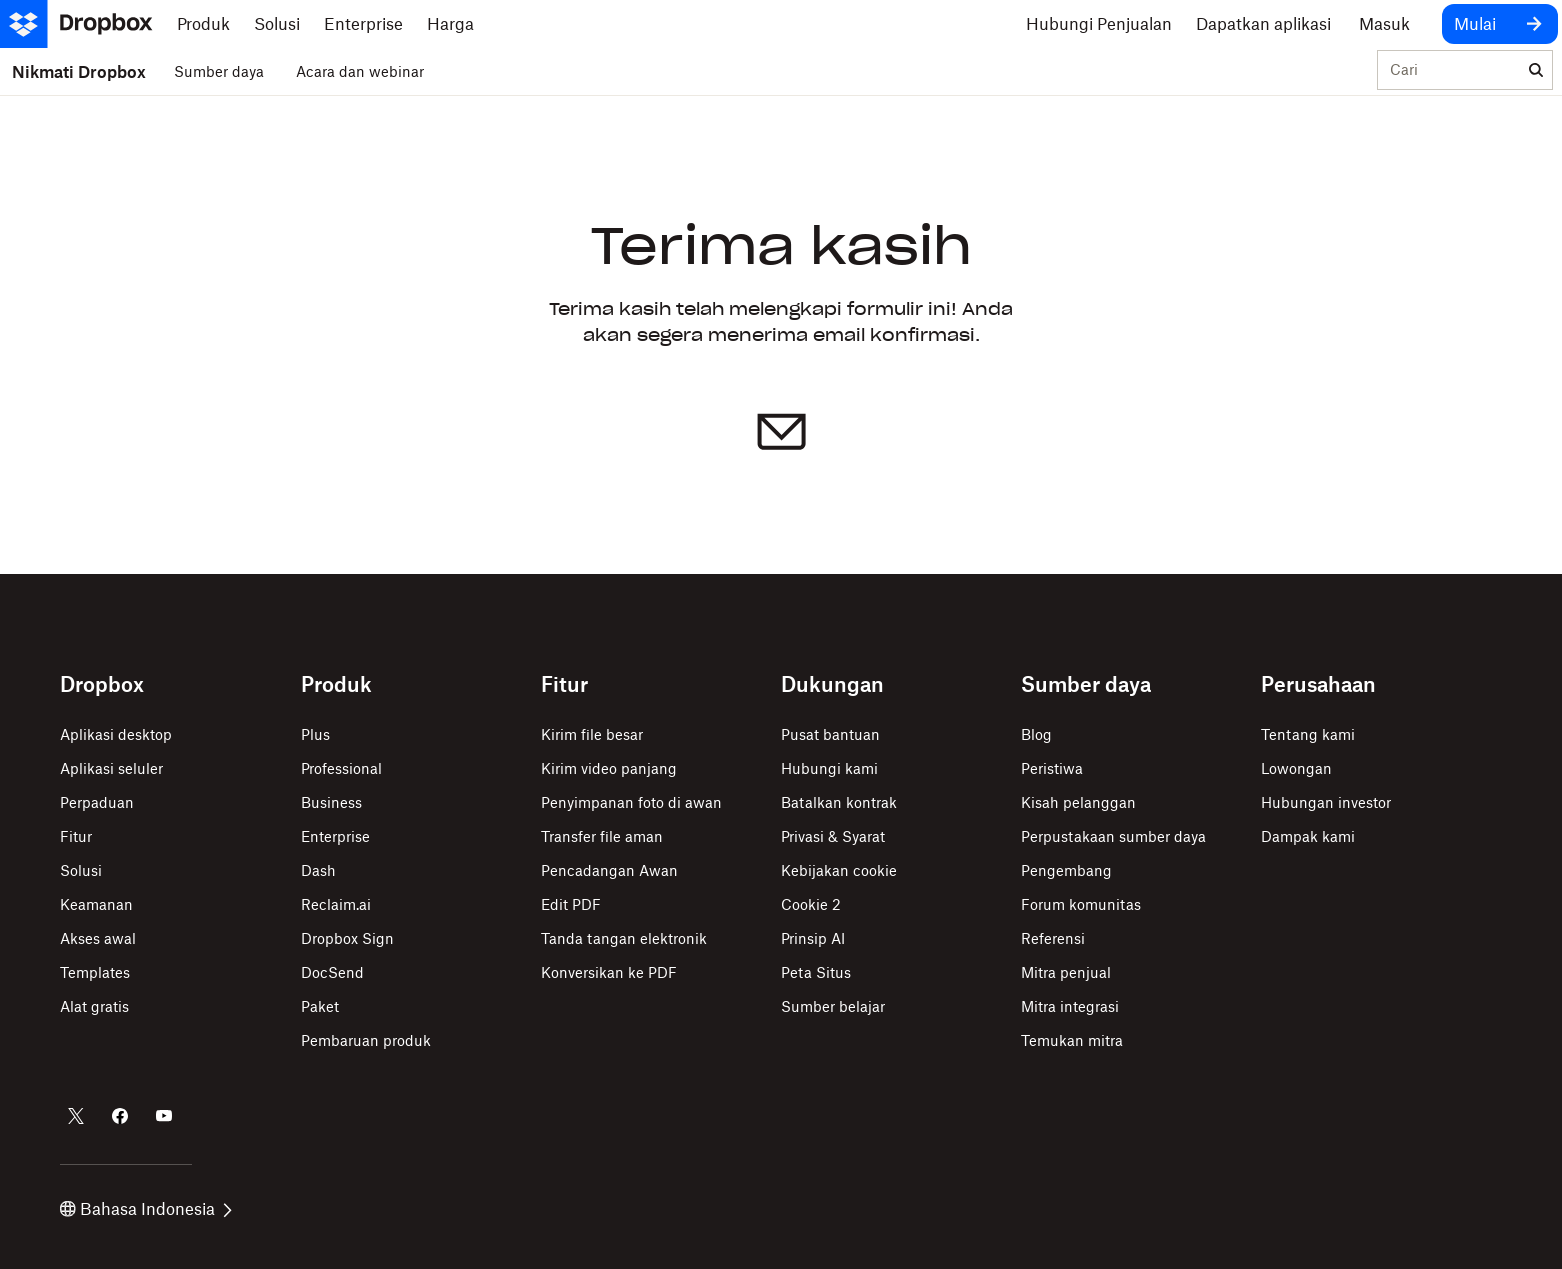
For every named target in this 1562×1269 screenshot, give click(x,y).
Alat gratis (94, 1006)
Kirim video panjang (609, 768)
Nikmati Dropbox (79, 72)
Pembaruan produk (366, 1040)
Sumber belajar (833, 1006)
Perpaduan (97, 802)
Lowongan (1296, 768)
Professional (341, 768)
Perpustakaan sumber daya (1113, 836)
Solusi (81, 870)
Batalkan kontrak (839, 802)
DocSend (332, 972)
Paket (320, 1006)
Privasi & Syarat (833, 836)
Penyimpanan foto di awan (631, 802)
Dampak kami (1308, 836)
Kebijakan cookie (839, 870)
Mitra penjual (1066, 972)
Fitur (76, 836)
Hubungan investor (1326, 802)
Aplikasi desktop (116, 734)
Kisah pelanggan (1078, 802)
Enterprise (335, 836)
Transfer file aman (602, 836)
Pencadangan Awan (609, 870)
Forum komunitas (1081, 904)
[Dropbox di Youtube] (164, 1116)
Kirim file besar (592, 734)
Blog (1036, 734)
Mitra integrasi (1070, 1006)
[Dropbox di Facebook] (120, 1116)
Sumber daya (219, 71)
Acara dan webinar (360, 71)
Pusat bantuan (830, 734)
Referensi (1053, 938)
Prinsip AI (813, 938)
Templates (95, 972)
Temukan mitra (1072, 1040)
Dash (318, 870)
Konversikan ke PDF (609, 972)
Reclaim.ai (336, 904)
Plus (315, 734)
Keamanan (96, 904)
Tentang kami (1308, 734)
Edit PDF (571, 904)
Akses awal (98, 938)
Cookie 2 (811, 904)
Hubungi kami (829, 768)
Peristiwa (1052, 768)
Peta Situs (816, 972)
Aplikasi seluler (111, 768)
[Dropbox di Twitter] (76, 1116)
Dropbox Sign (347, 938)
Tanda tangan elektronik (624, 938)
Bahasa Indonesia (146, 1209)
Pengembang (1066, 870)
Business (331, 802)
